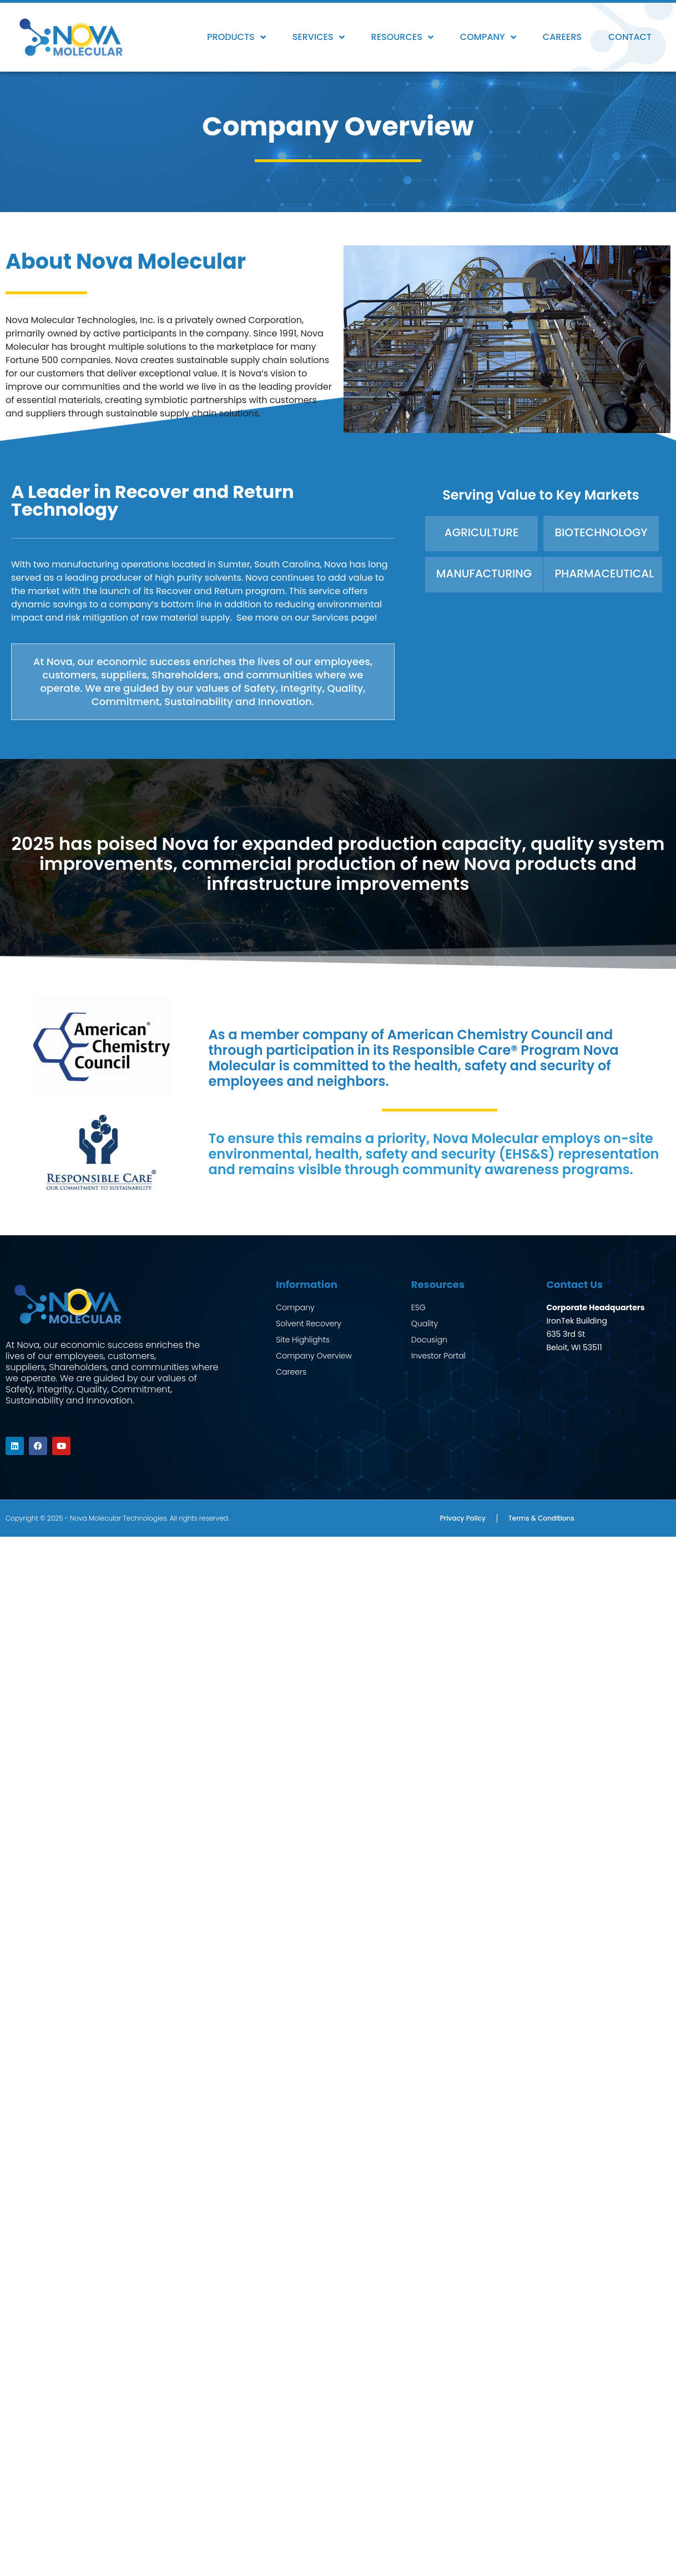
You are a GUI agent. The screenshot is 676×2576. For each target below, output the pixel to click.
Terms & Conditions (541, 1516)
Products (236, 37)
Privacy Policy (463, 1516)
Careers (562, 37)
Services (318, 37)
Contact (630, 37)
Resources (402, 37)
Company (488, 37)
